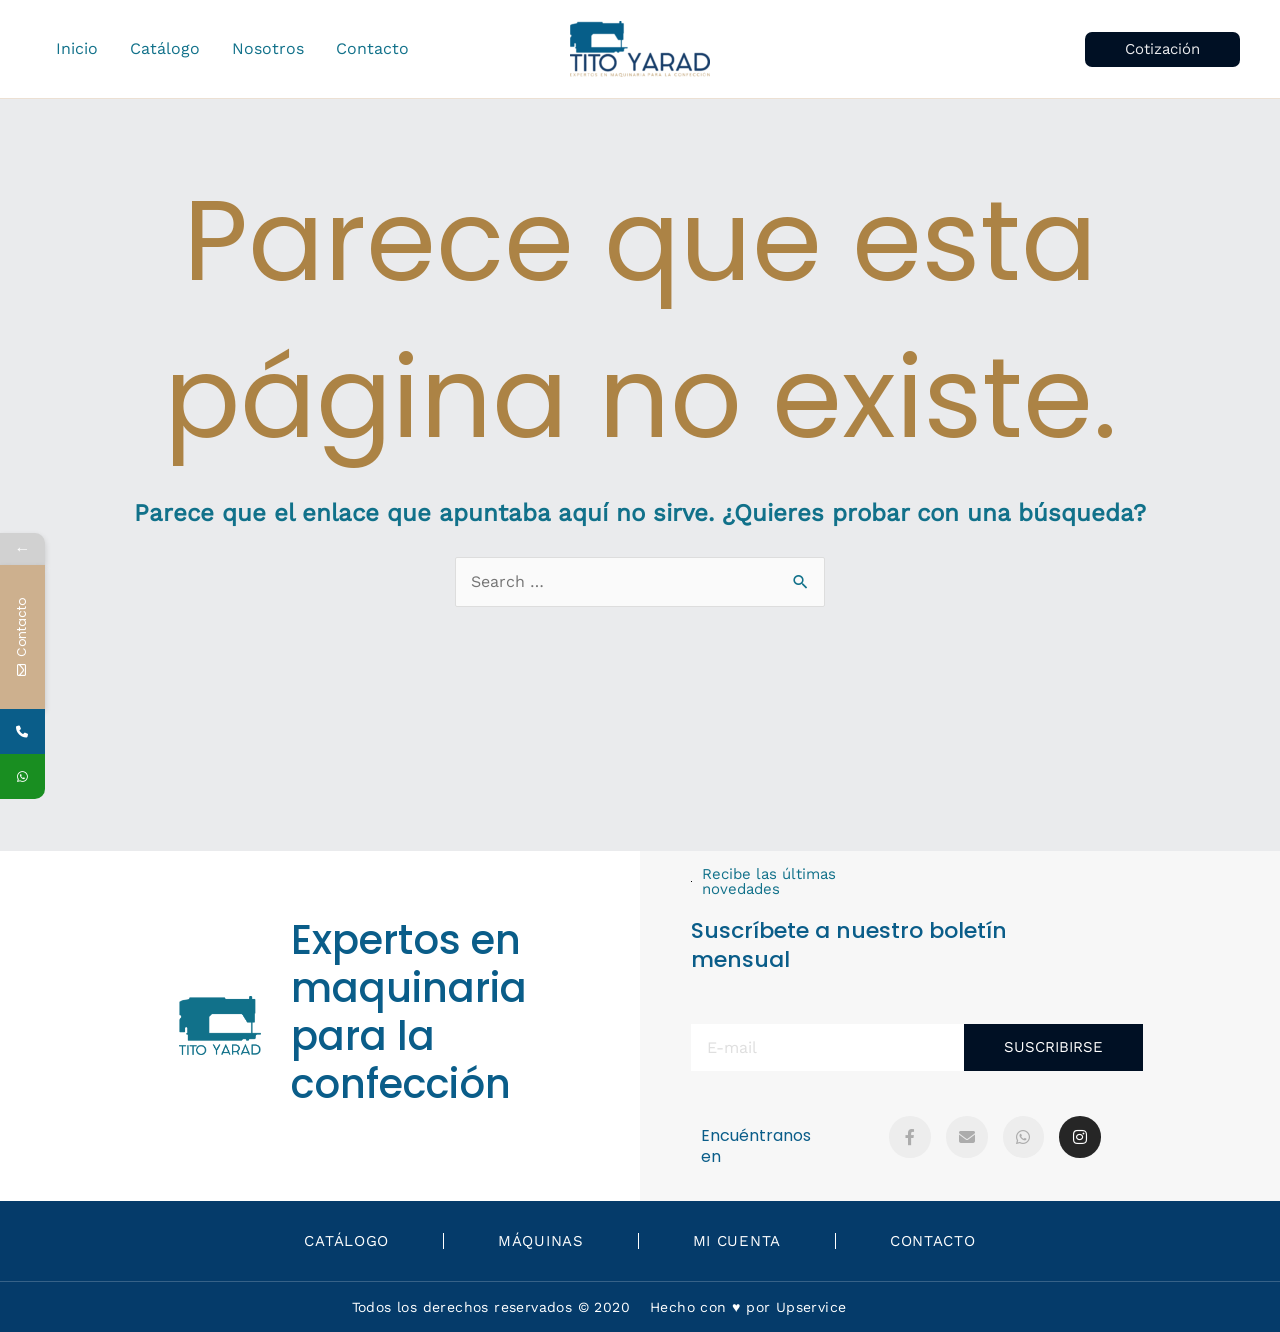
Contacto (933, 1241)
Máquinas (541, 1241)
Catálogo (346, 1241)
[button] (1162, 49)
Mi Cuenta (737, 1241)
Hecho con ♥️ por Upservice (748, 1307)
